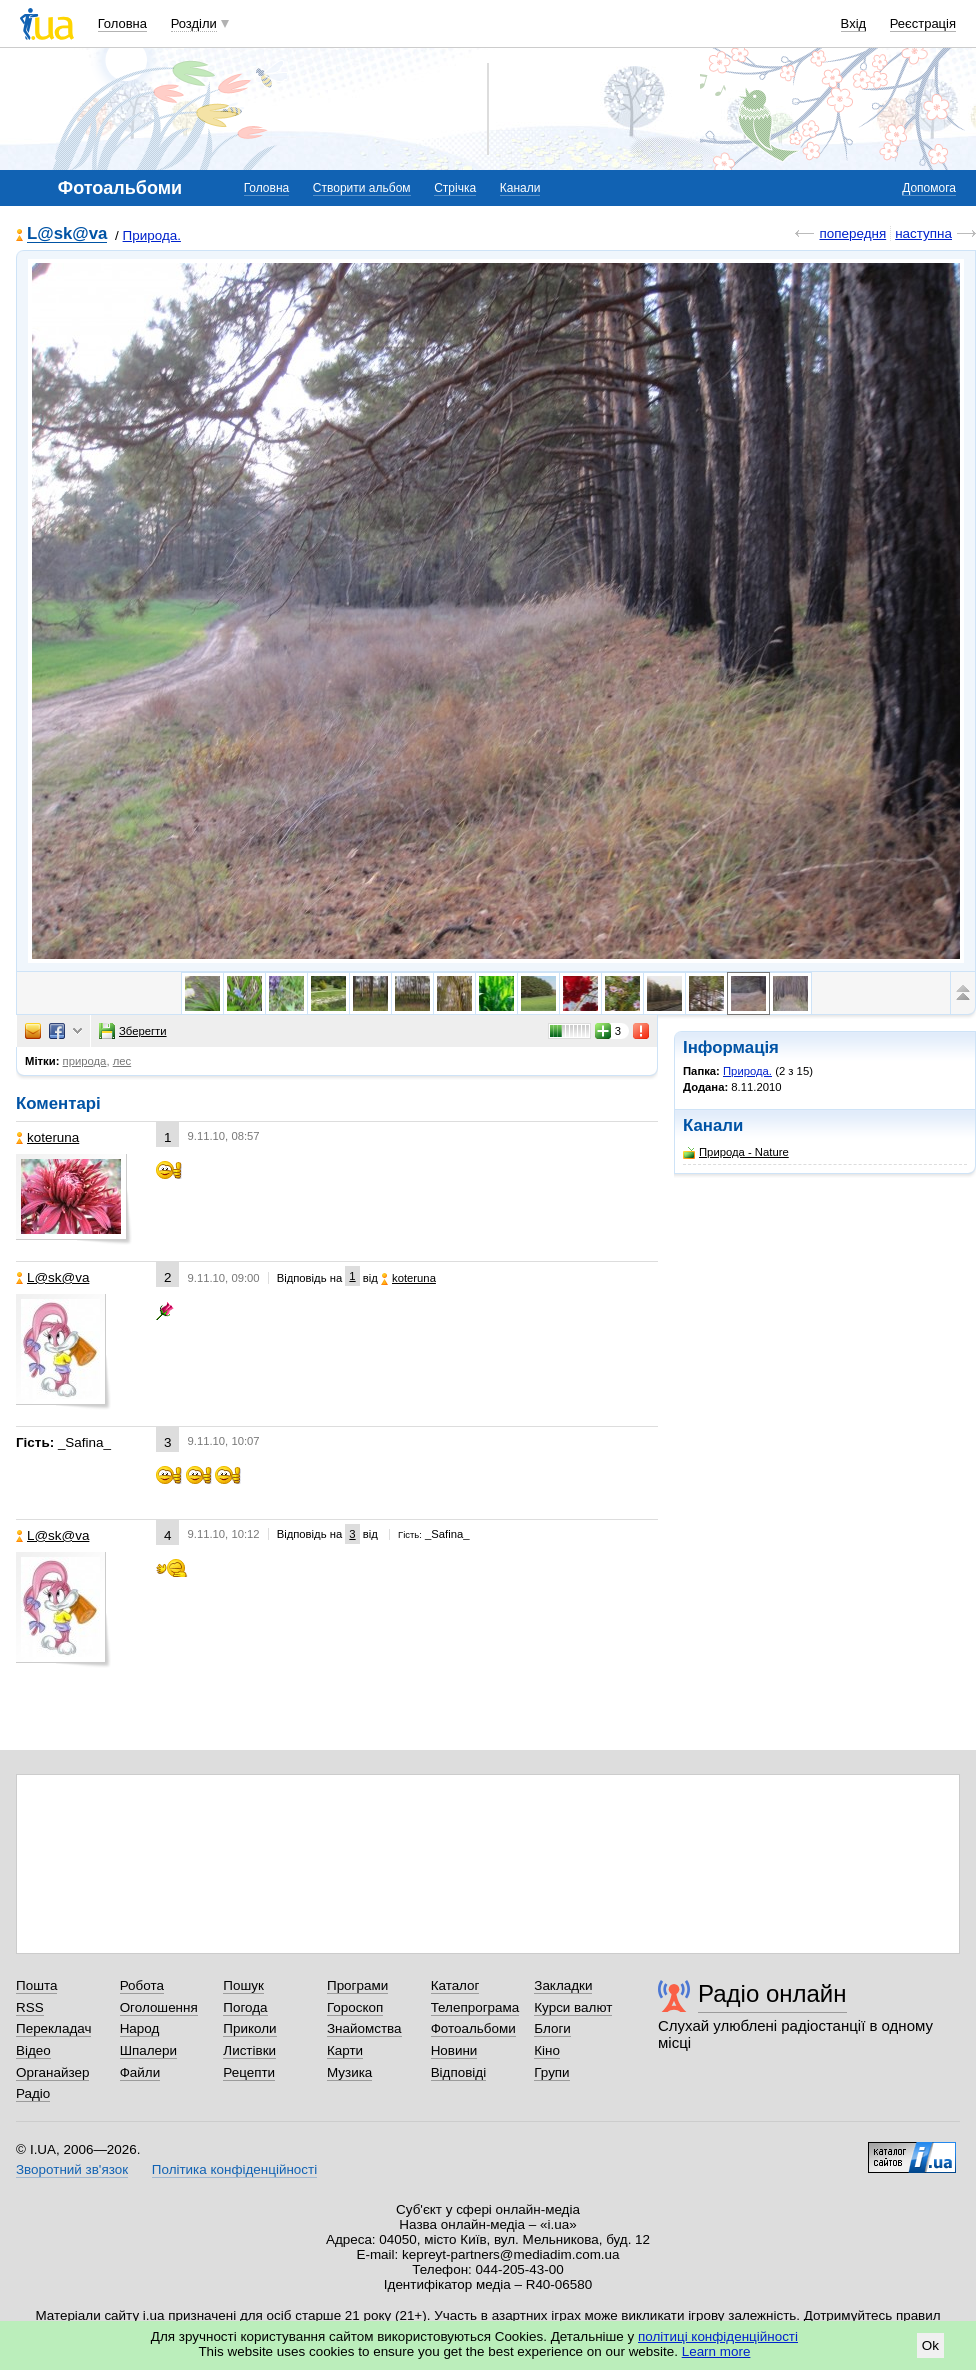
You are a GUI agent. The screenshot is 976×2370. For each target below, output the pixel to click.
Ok (930, 2345)
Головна (122, 23)
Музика (349, 2072)
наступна (923, 233)
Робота (142, 1985)
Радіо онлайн (772, 1993)
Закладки (563, 1985)
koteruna (47, 1137)
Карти (345, 2050)
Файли (140, 2072)
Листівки (249, 2050)
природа (85, 1061)
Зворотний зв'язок (72, 2169)
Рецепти (249, 2072)
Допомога (929, 188)
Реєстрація (923, 23)
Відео (33, 2050)
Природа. (152, 235)
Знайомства (364, 2028)
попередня (852, 233)
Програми (357, 1985)
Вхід (854, 23)
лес (122, 1061)
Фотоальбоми (473, 2028)
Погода (245, 2007)
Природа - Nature (736, 1152)
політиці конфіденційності (718, 2336)
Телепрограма (475, 2007)
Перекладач (53, 2028)
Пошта (36, 1985)
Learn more (716, 2351)
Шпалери (148, 2050)
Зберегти (133, 1031)
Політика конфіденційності (234, 2169)
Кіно (547, 2050)
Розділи (194, 23)
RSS (30, 2007)
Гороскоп (355, 2007)
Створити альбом (362, 188)
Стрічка (455, 188)
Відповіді (459, 2072)
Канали (520, 188)
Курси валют (573, 2007)
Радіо (33, 2093)
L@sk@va (67, 234)
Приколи (249, 2028)
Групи (551, 2072)
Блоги (552, 2028)
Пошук (243, 1985)
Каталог (455, 1985)
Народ (140, 2028)
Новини (454, 2050)
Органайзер (52, 2072)
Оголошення (159, 2007)
